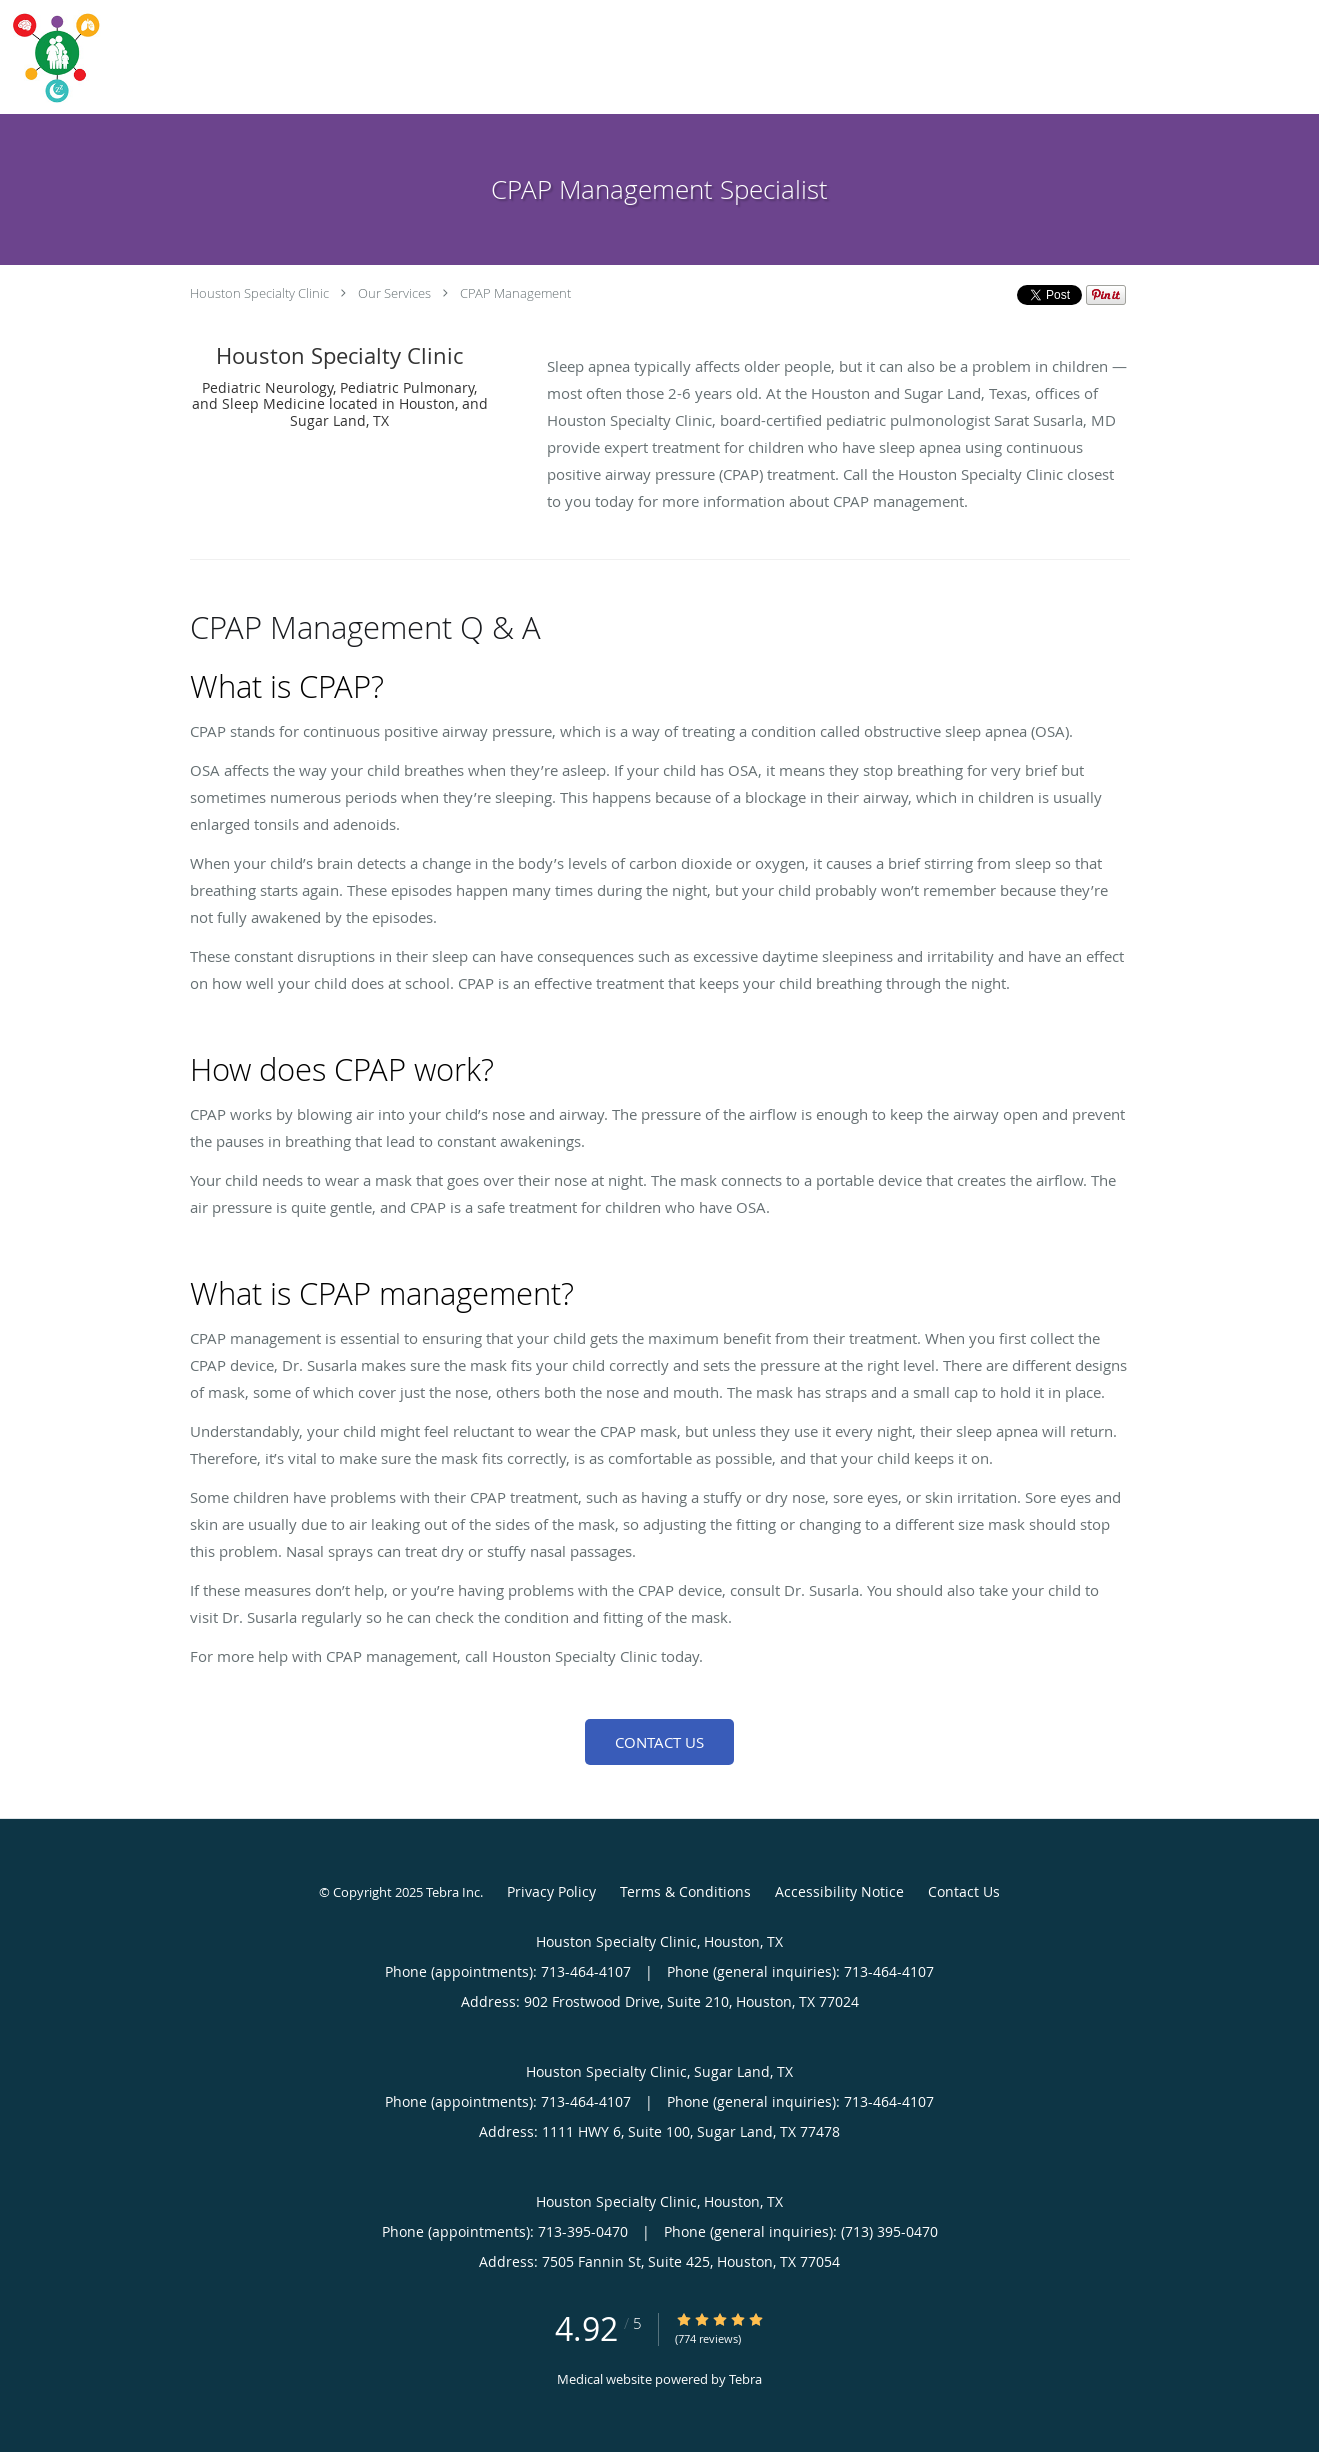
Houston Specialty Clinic (259, 293)
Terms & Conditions (685, 1891)
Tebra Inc (453, 1892)
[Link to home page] (52, 57)
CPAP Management (515, 293)
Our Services (394, 293)
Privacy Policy (551, 1891)
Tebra (745, 2379)
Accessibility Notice (839, 1891)
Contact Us (659, 1742)
